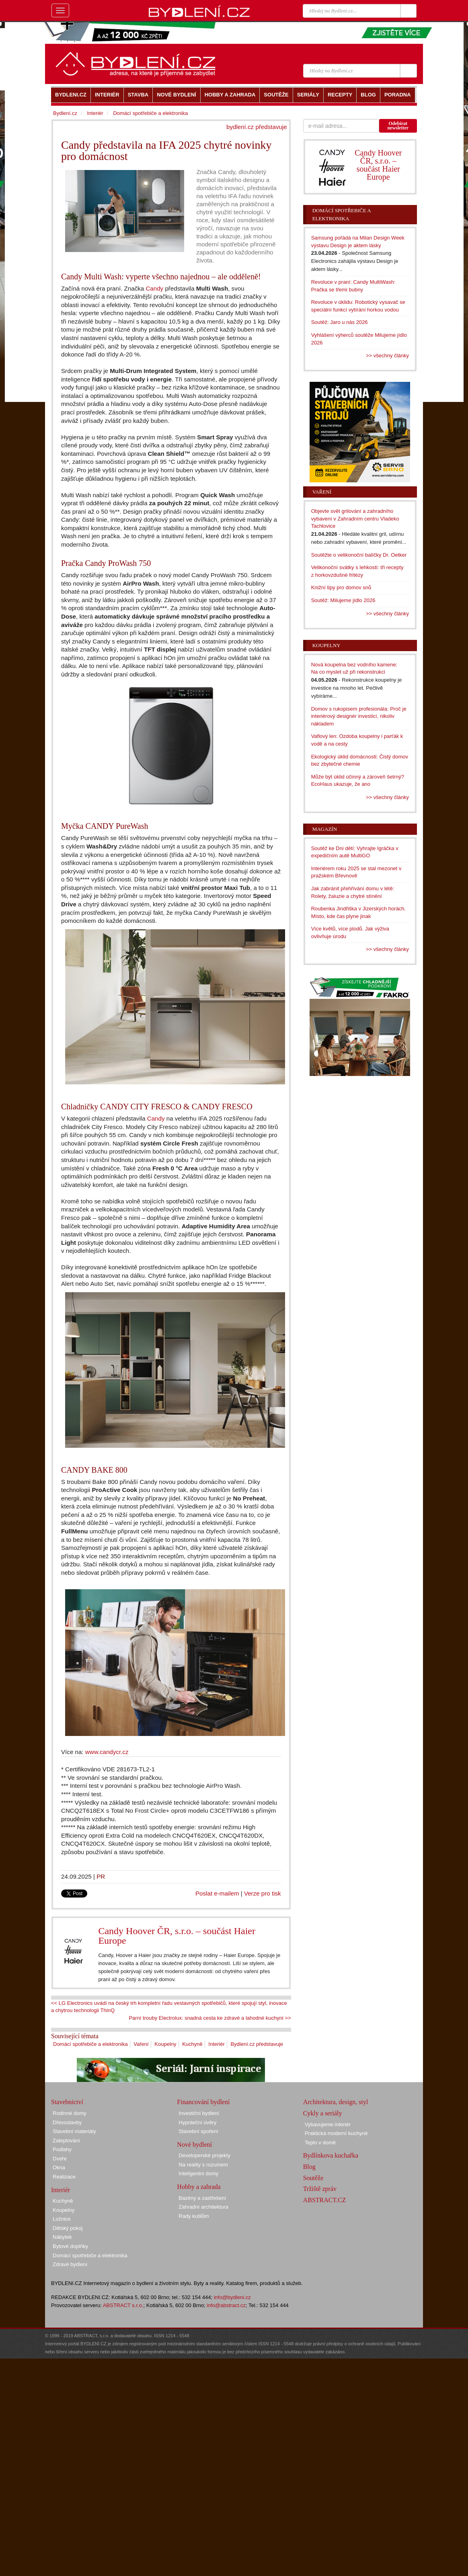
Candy (154, 288)
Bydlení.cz (65, 113)
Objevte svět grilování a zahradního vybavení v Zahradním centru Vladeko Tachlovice (355, 518)
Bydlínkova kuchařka (330, 2155)
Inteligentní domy (198, 2173)
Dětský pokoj (67, 2228)
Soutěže (313, 2177)
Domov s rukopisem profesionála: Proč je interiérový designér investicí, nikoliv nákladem (358, 716)
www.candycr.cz (107, 1751)
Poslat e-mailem (217, 1893)
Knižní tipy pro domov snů (341, 587)
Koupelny (165, 2044)
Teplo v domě (320, 2142)
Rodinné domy (69, 2113)
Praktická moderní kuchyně (336, 2133)
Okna (59, 2167)
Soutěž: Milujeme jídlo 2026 (343, 600)
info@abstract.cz (226, 2305)
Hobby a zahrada (198, 2186)
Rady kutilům (194, 2216)
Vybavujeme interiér (328, 2124)
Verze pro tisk (262, 1893)
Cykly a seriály (322, 2113)
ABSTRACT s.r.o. (123, 2305)
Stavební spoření (198, 2131)
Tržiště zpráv (320, 2188)
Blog (309, 2166)
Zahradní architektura (203, 2207)
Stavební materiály (74, 2131)
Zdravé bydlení (70, 2264)
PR (100, 1876)
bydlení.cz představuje (256, 126)
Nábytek (62, 2237)
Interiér (216, 2044)
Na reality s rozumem (203, 2165)
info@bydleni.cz (232, 2297)
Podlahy (62, 2149)
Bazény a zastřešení (202, 2198)
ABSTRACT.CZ (324, 2200)
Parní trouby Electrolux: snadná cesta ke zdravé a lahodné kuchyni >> (210, 2018)
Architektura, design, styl (335, 2102)
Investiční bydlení (199, 2113)
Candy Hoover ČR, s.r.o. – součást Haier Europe (176, 1936)
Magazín (324, 829)
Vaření (140, 2044)
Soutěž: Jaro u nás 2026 (339, 322)
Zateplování (66, 2140)
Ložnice (62, 2219)
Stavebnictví (67, 2102)
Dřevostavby (67, 2122)
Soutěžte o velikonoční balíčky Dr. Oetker (359, 555)
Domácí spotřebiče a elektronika (90, 2044)
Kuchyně (192, 2044)
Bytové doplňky (70, 2246)
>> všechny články (387, 355)
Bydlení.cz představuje (256, 2044)
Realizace (64, 2177)
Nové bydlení (194, 2144)
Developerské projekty (204, 2155)
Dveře (60, 2159)
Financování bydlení (203, 2102)
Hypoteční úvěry (197, 2122)
